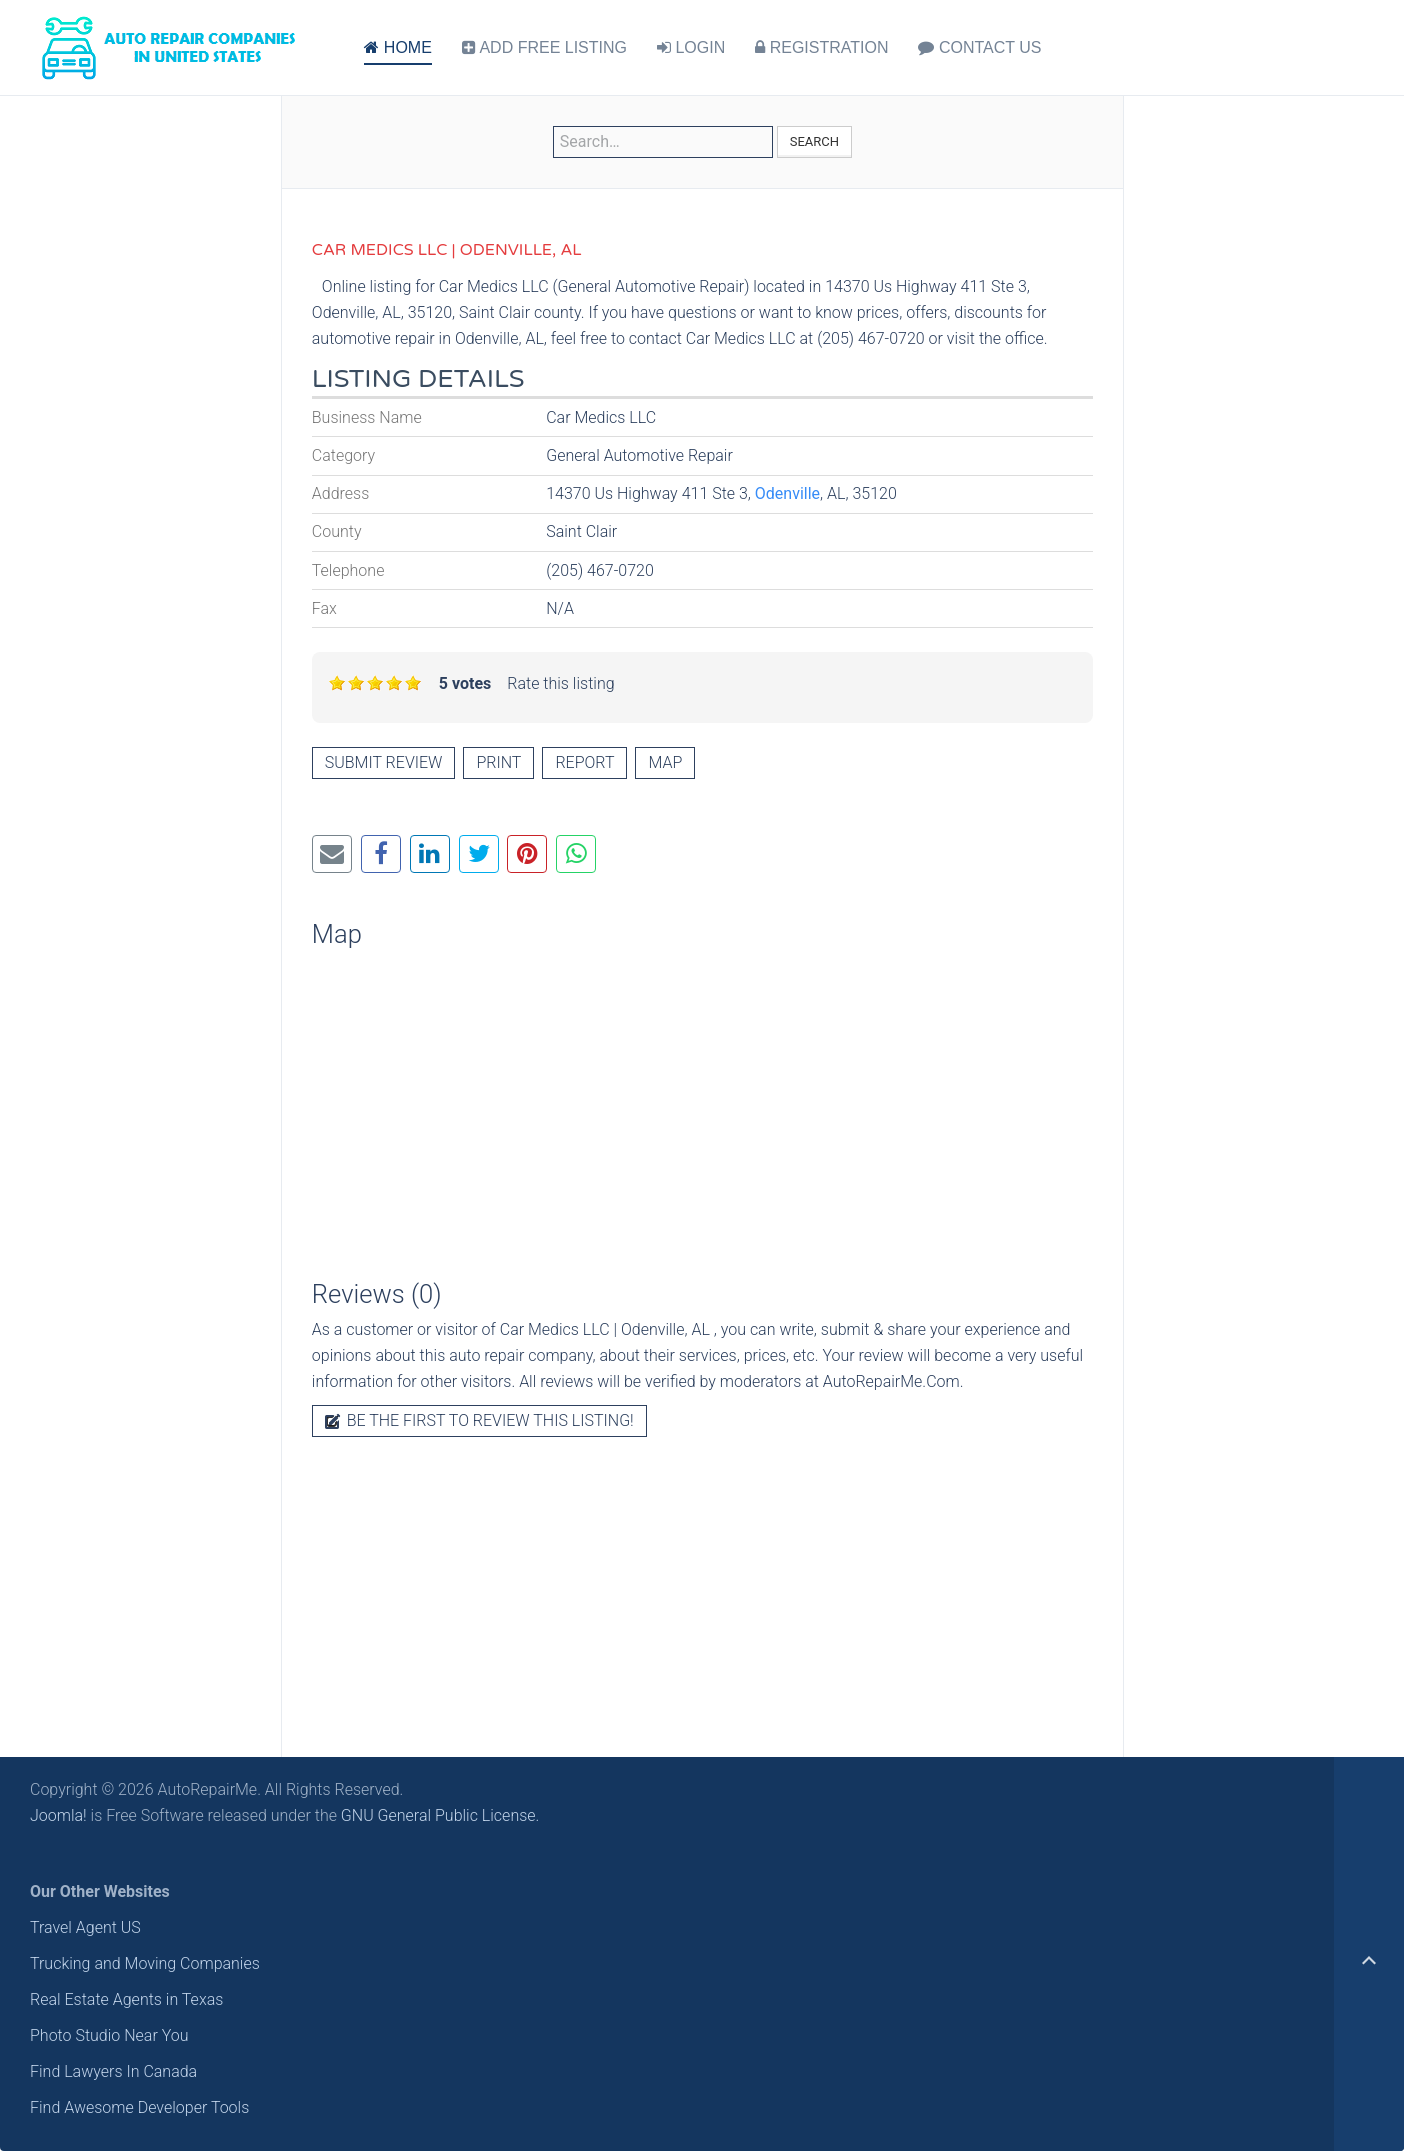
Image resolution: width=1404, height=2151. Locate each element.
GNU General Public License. (440, 1815)
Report (584, 762)
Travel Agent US (85, 1927)
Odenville (787, 493)
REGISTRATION (821, 47)
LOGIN (691, 47)
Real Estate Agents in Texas (126, 1999)
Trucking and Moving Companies (145, 1963)
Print (498, 762)
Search (814, 141)
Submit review (384, 762)
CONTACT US (979, 47)
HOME (397, 47)
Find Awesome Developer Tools (139, 2107)
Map (665, 762)
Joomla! (58, 1815)
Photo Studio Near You (109, 2035)
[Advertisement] (702, 1587)
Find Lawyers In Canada (113, 2071)
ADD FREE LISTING (544, 47)
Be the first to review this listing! (479, 1420)
